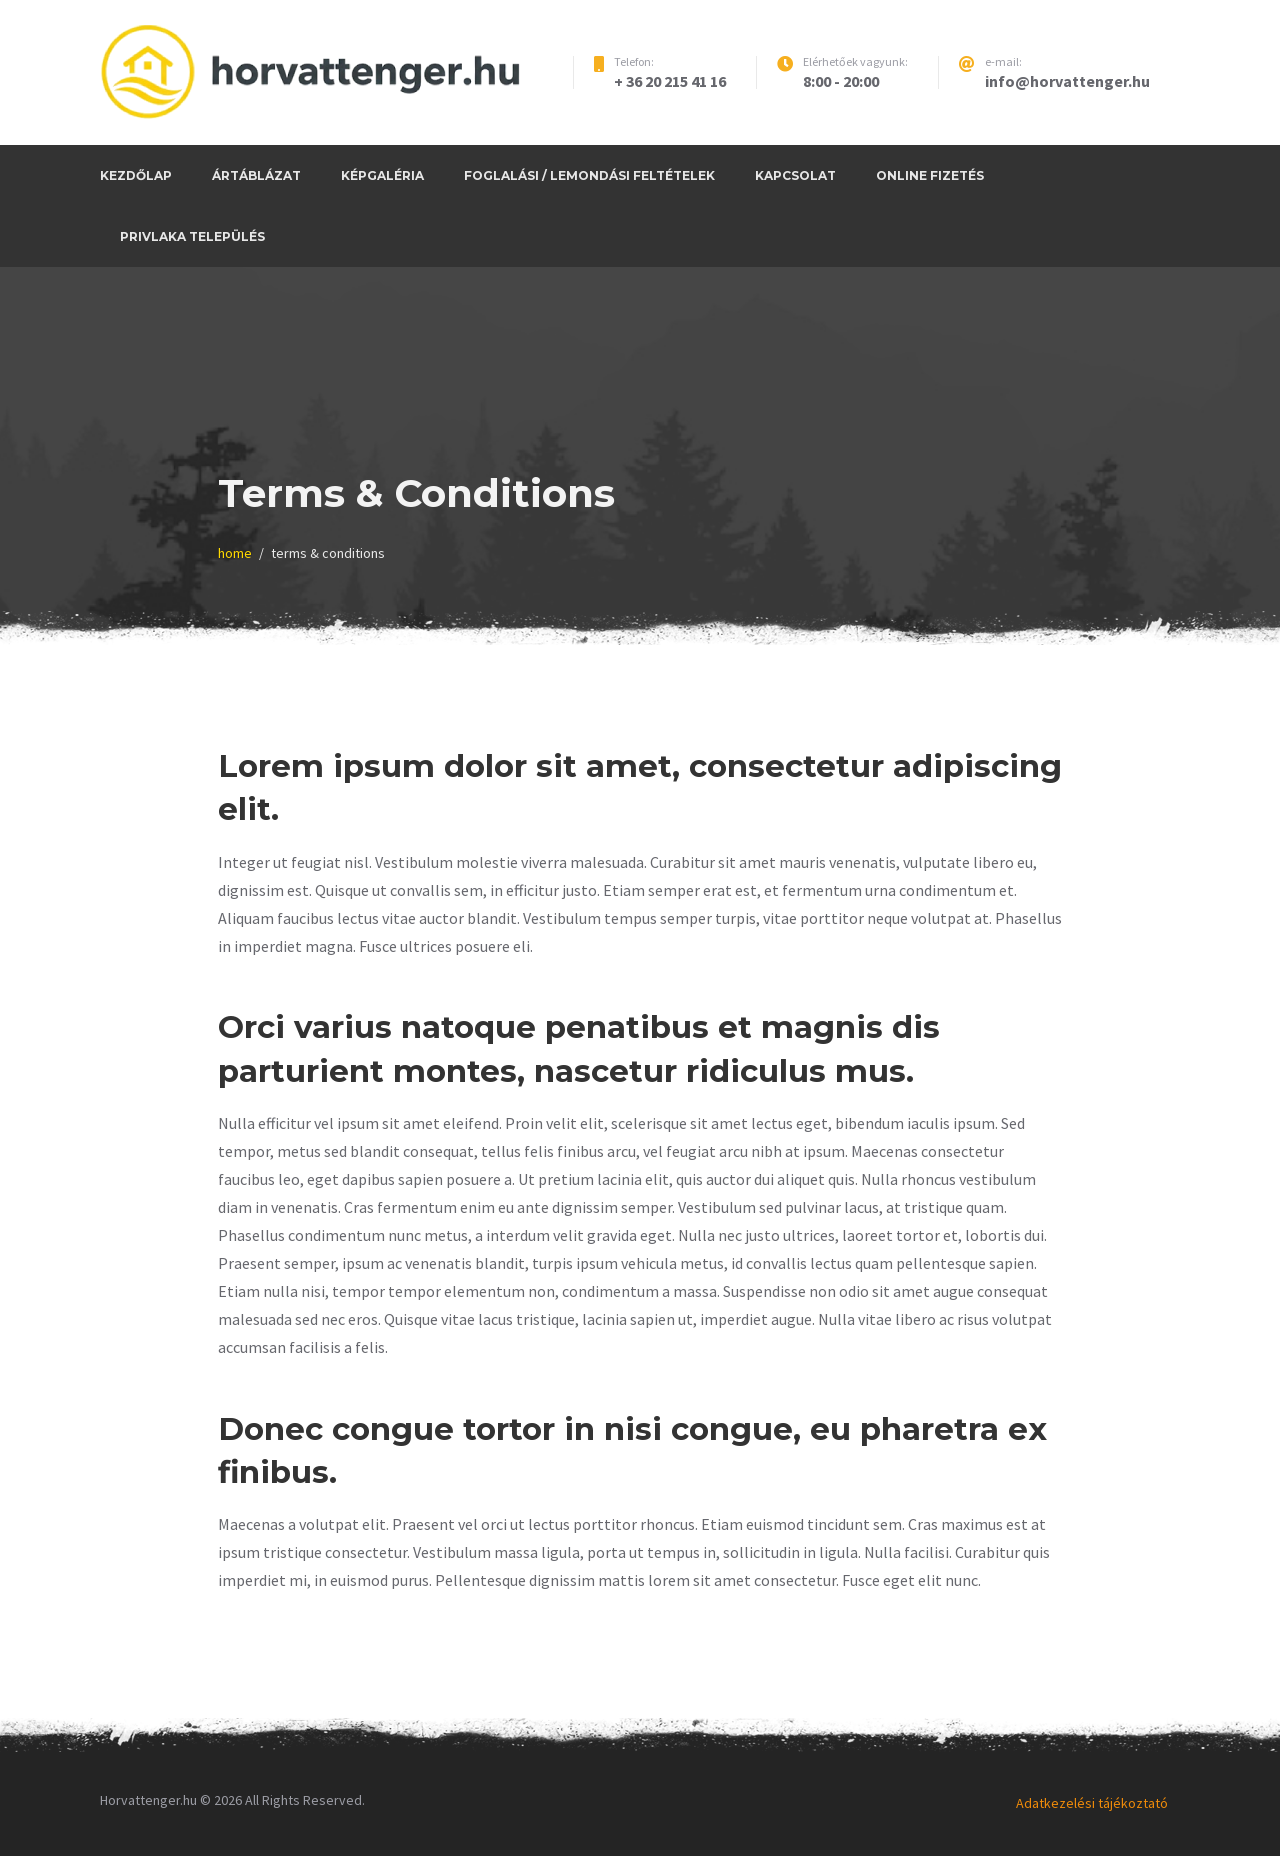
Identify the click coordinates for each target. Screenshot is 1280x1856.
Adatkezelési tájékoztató (1092, 1803)
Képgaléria (382, 175)
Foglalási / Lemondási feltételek (589, 175)
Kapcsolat (795, 175)
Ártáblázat (256, 175)
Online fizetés (930, 175)
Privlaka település (192, 236)
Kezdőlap (136, 175)
